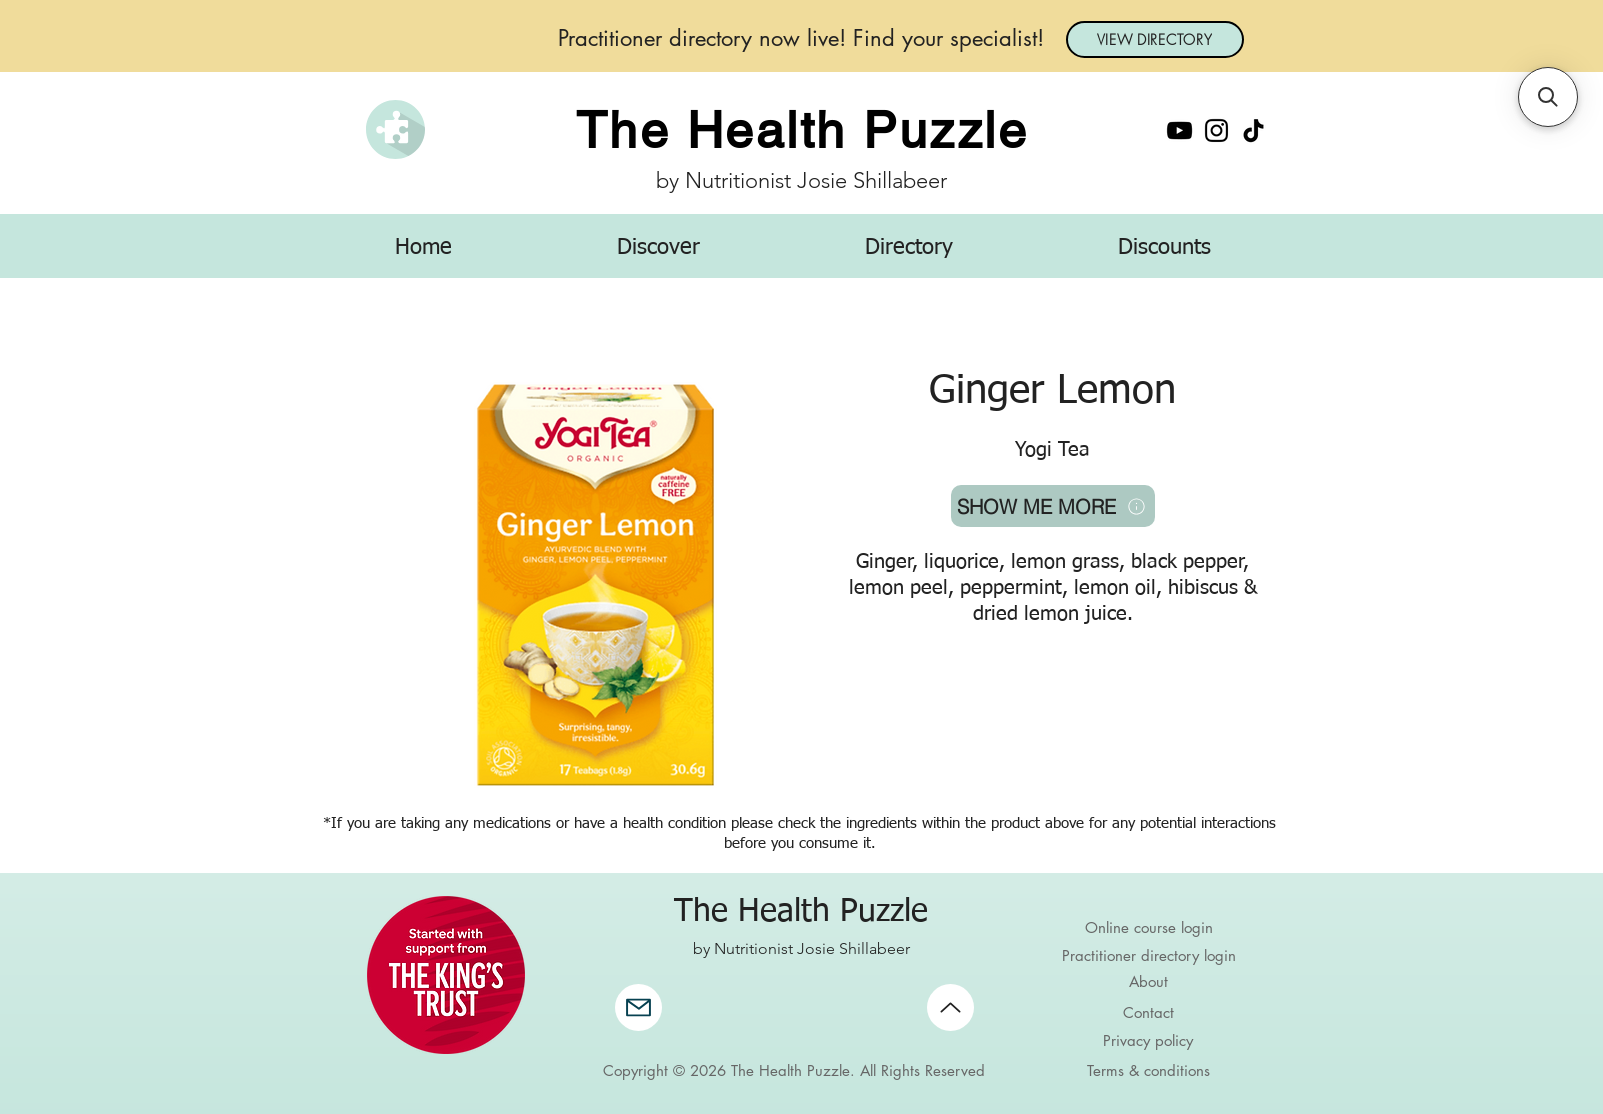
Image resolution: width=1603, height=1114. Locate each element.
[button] (659, 248)
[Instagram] (1216, 130)
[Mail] (638, 1007)
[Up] (950, 1007)
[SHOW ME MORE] (1053, 506)
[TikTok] (1253, 130)
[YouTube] (1179, 130)
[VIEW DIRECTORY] (1155, 39)
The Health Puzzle (802, 130)
